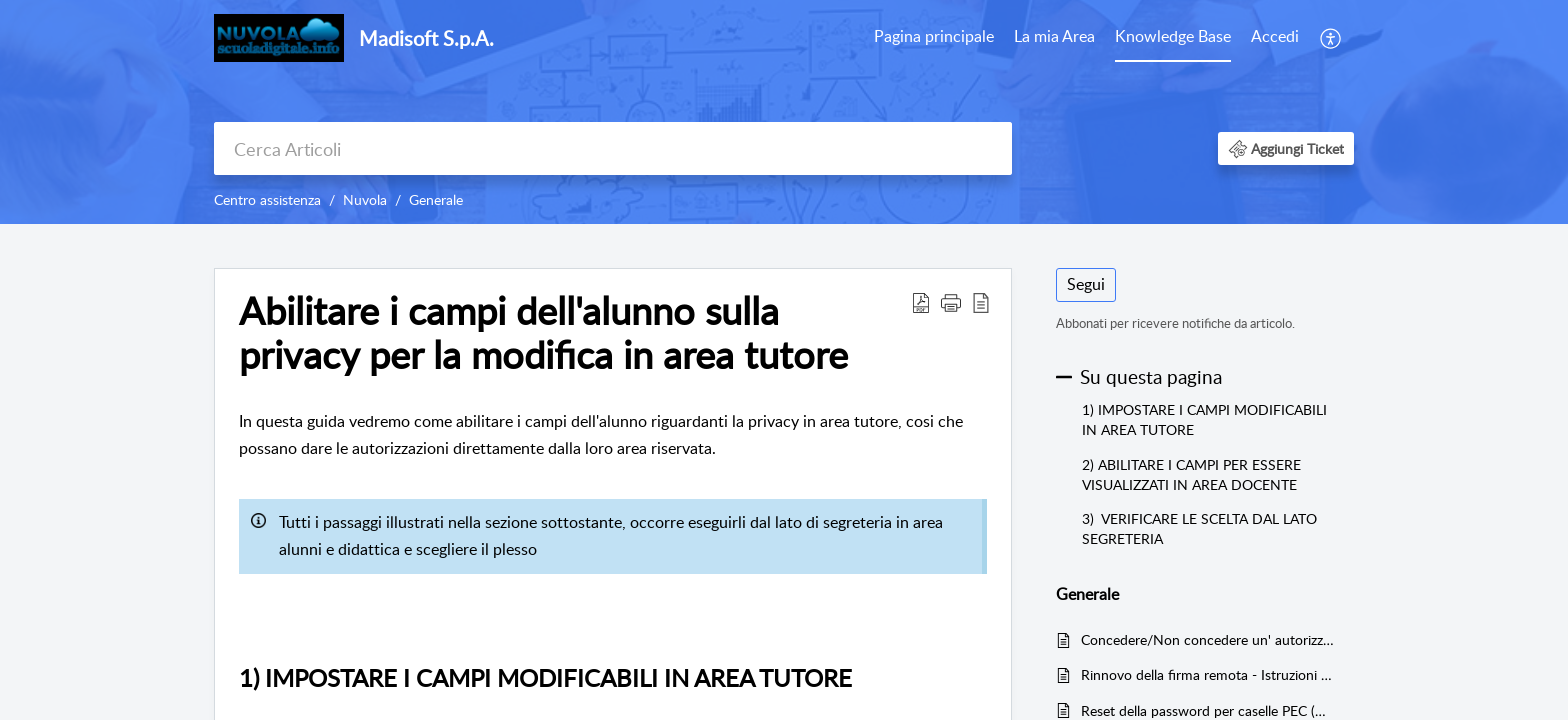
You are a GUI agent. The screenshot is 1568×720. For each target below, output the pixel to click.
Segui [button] (1086, 284)
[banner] (784, 112)
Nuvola (365, 199)
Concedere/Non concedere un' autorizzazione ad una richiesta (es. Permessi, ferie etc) (1207, 639)
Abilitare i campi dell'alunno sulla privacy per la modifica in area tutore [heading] (543, 333)
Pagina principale (934, 36)
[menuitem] (934, 38)
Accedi (1275, 36)
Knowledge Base (1173, 36)
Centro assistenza (267, 199)
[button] (1331, 38)
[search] (613, 148)
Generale (436, 199)
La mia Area (1054, 36)
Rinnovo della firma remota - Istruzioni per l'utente (1207, 674)
